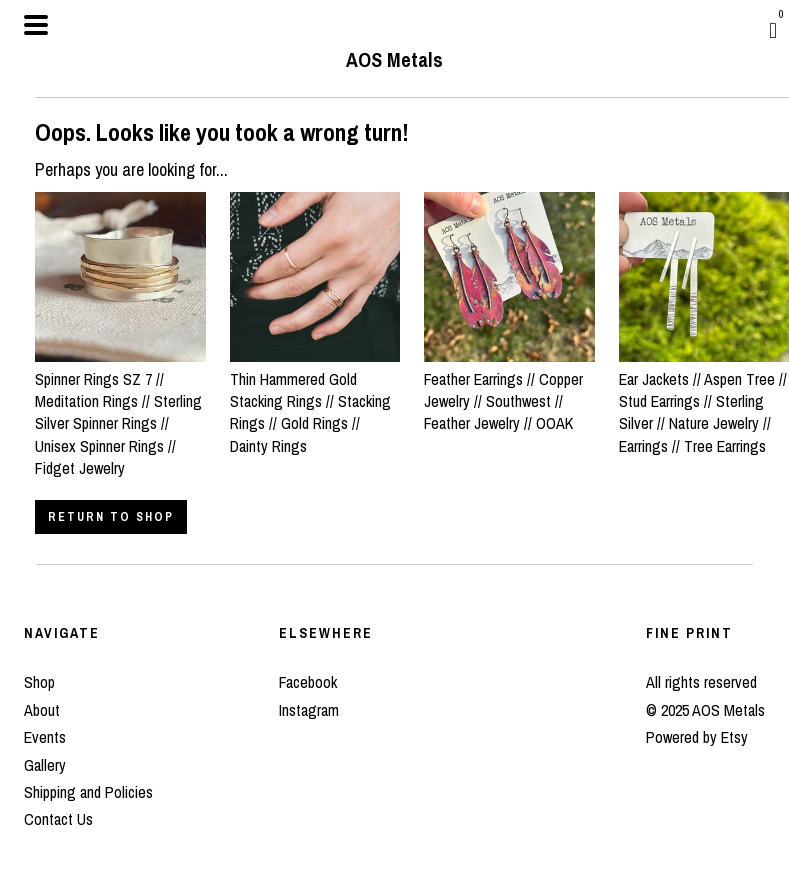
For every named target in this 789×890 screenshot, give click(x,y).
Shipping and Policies (88, 792)
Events (45, 737)
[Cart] (773, 30)
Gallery (45, 765)
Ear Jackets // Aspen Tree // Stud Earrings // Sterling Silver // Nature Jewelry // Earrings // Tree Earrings (704, 401)
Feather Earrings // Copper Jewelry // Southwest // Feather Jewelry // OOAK (509, 389)
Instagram (309, 710)
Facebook (308, 682)
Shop (39, 682)
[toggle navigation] (36, 25)
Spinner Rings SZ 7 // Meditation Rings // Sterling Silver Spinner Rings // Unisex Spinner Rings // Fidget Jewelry (120, 412)
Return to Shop (111, 517)
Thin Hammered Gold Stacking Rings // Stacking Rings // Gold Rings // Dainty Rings (315, 401)
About (42, 710)
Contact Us (58, 819)
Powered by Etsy (697, 737)
